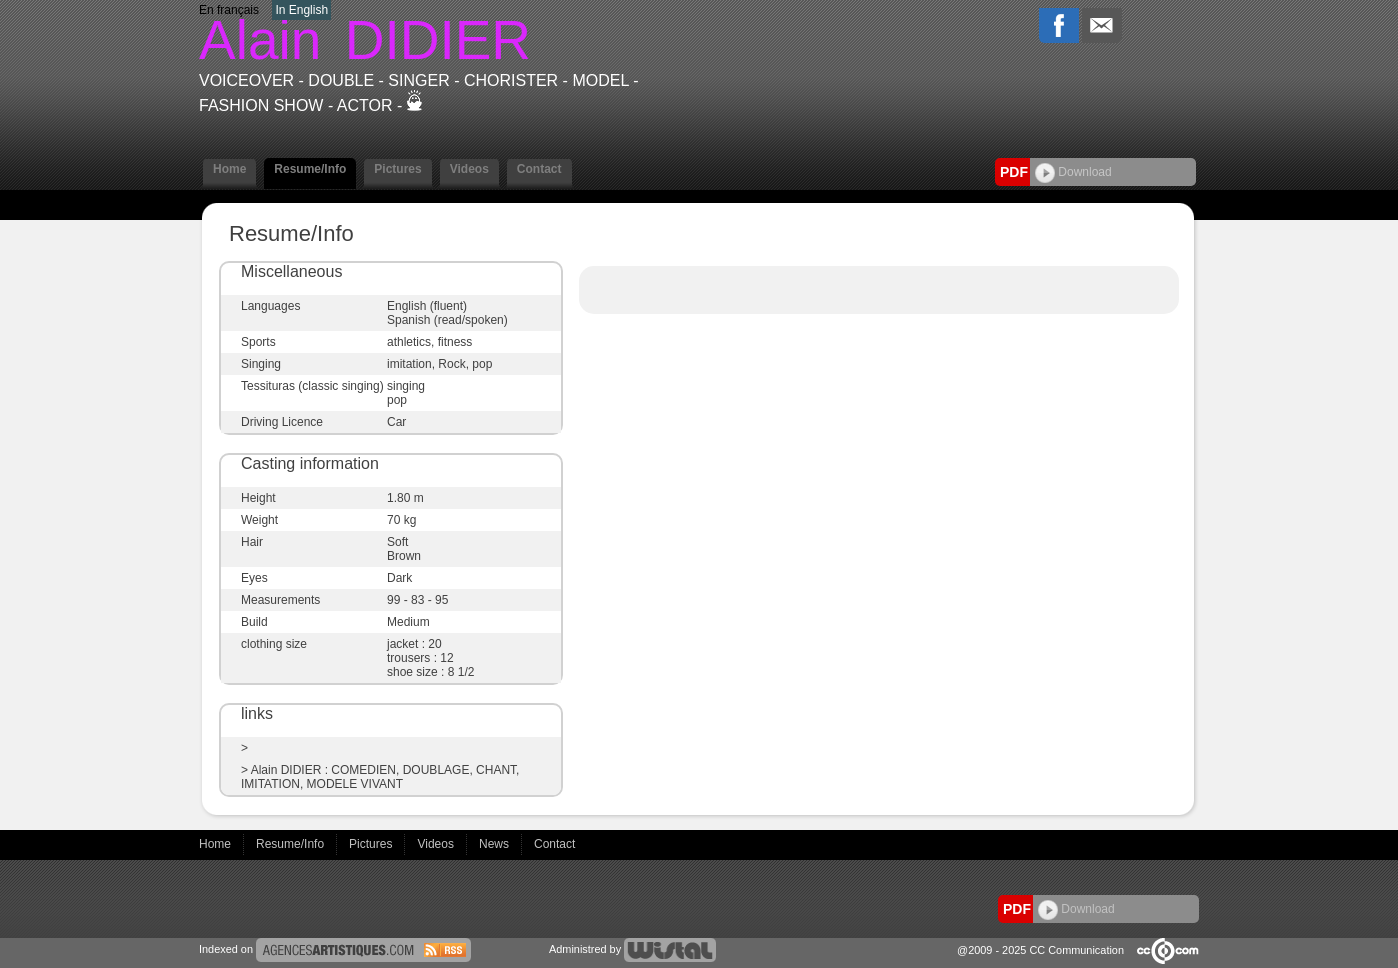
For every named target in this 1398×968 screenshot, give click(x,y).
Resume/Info (310, 169)
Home (229, 169)
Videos (469, 169)
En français (229, 10)
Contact (539, 169)
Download (1073, 172)
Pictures (397, 169)
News (495, 844)
